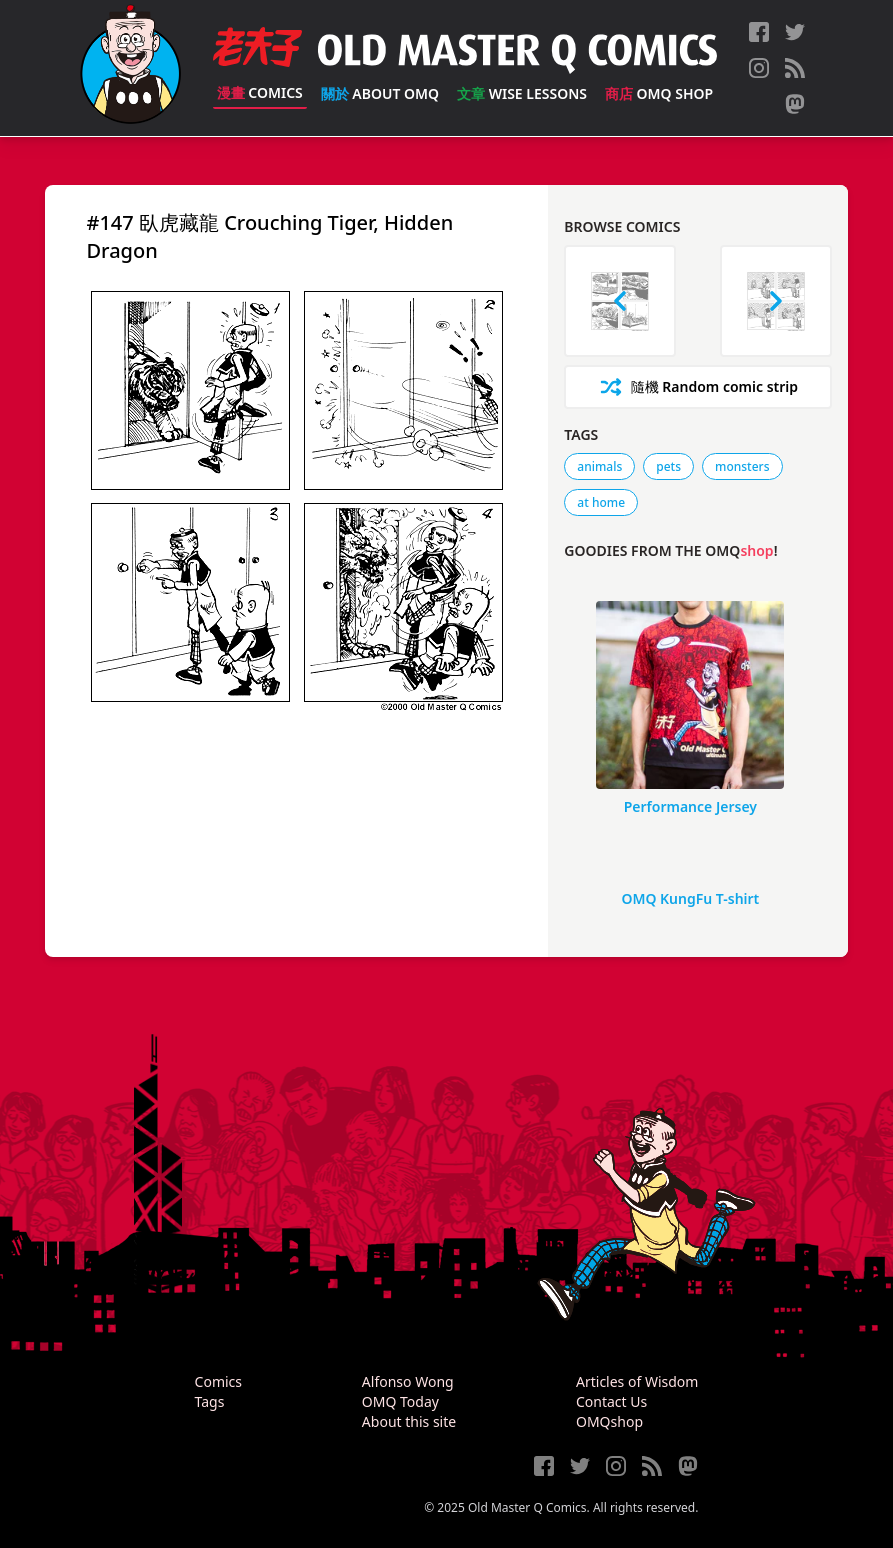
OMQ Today (400, 1401)
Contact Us (611, 1401)
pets (668, 466)
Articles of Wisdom (637, 1381)
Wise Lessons (522, 93)
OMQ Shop (659, 93)
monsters (742, 466)
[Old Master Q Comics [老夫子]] (130, 68)
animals (599, 466)
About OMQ (380, 93)
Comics (260, 92)
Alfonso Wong (408, 1381)
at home (601, 502)
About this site (409, 1421)
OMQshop (609, 1421)
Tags (210, 1401)
